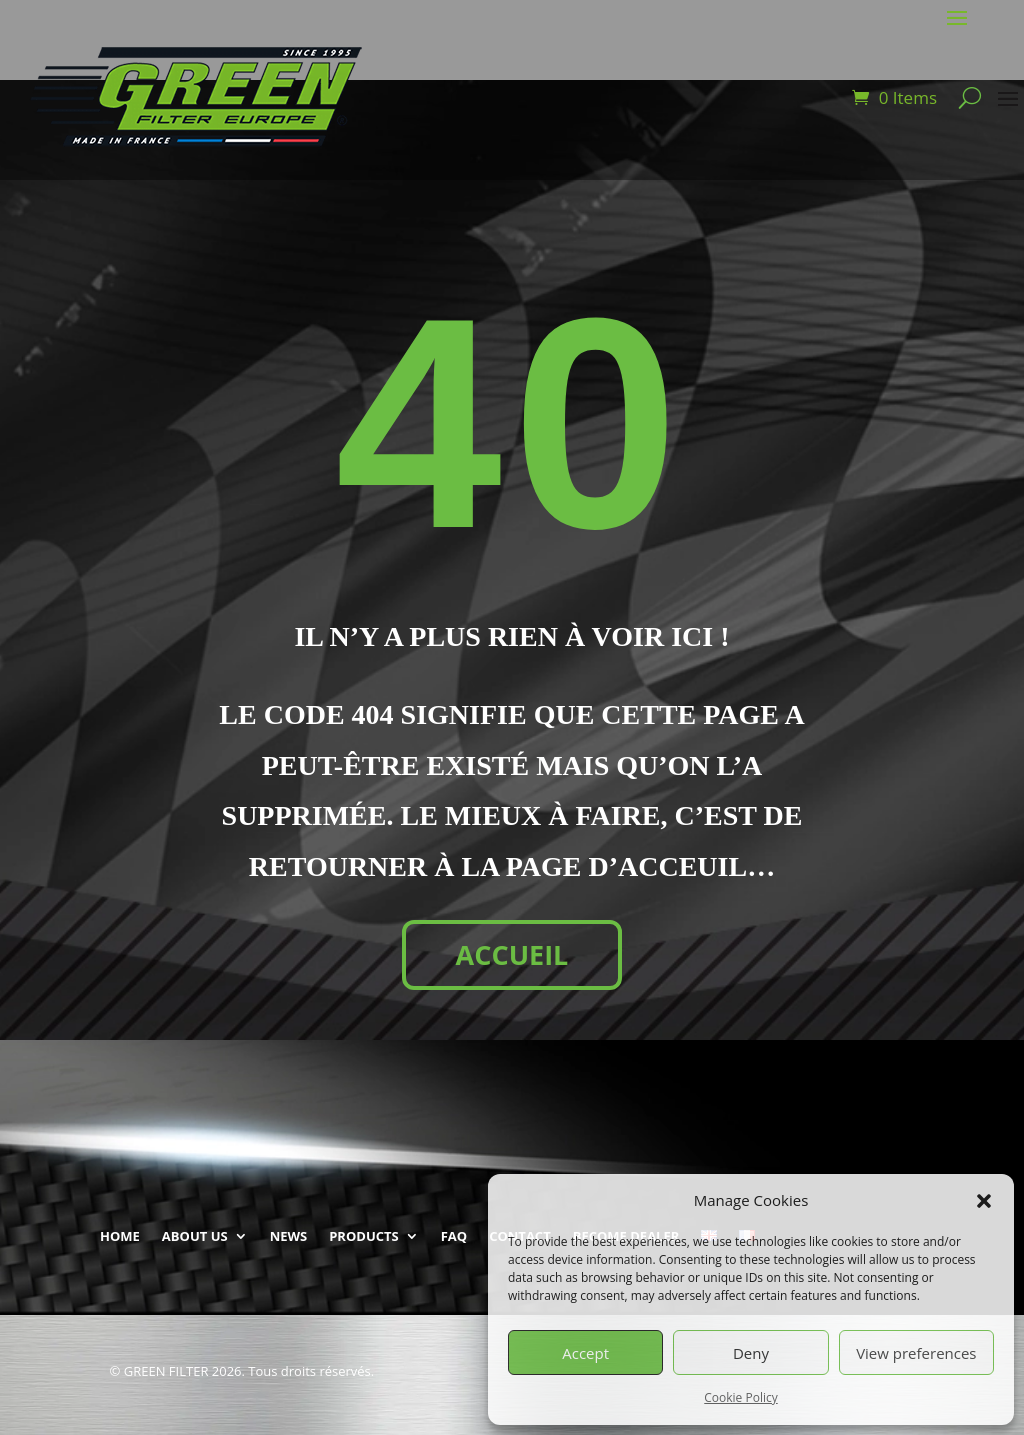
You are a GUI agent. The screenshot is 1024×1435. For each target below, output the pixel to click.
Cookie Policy (740, 1397)
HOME (120, 1236)
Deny (751, 1353)
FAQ (454, 1236)
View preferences (916, 1353)
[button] (984, 1201)
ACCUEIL (512, 954)
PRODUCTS (364, 1236)
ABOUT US (195, 1236)
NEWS (289, 1236)
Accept (585, 1353)
